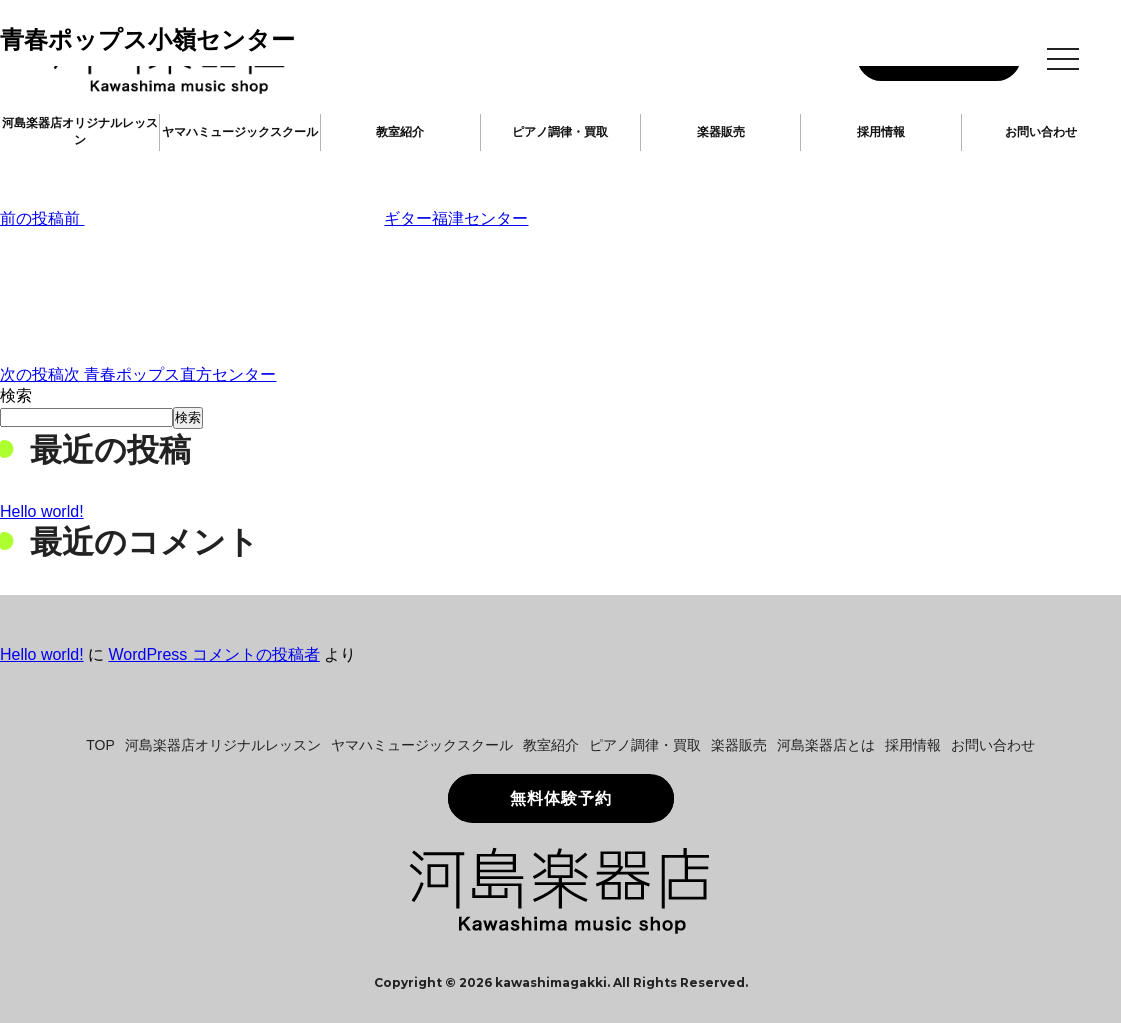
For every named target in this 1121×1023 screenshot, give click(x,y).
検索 (16, 395)
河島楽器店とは (826, 745)
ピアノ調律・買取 (560, 132)
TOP (100, 745)
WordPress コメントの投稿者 (213, 654)
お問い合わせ (1041, 132)
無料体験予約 (561, 798)
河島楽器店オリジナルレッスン (80, 131)
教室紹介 (400, 132)
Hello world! (42, 511)
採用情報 (881, 132)
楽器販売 (721, 132)
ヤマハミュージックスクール (240, 132)
